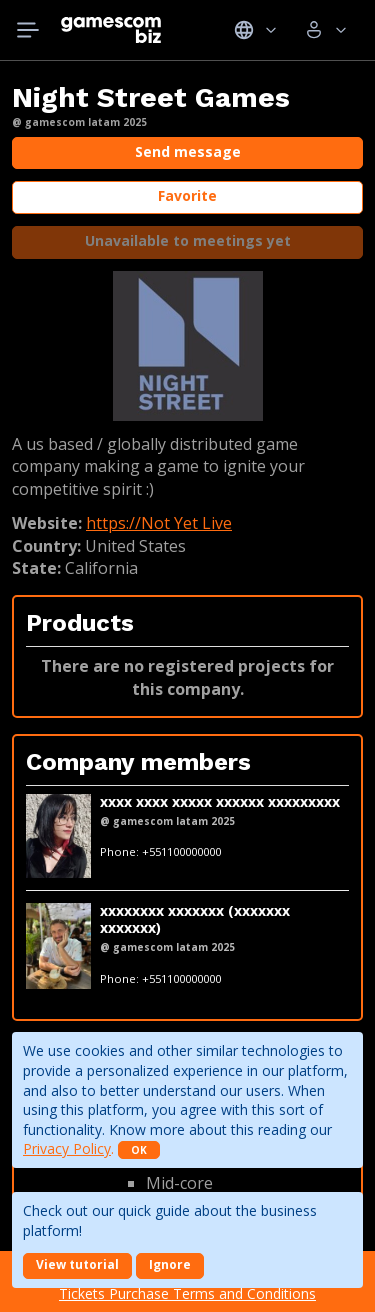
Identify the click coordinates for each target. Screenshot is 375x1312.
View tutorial (77, 1264)
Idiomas (255, 30)
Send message (188, 151)
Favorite (187, 195)
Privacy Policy (67, 1148)
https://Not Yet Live (159, 523)
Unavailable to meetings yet (188, 240)
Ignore (170, 1264)
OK (139, 1150)
